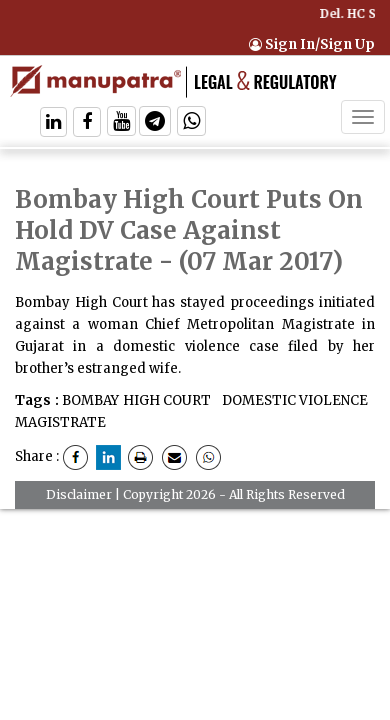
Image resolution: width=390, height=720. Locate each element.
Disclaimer (79, 494)
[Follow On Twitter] (121, 123)
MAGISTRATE (60, 422)
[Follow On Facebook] (87, 123)
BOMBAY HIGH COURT (136, 400)
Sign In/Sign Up (312, 44)
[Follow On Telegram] (155, 123)
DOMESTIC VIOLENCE (293, 400)
